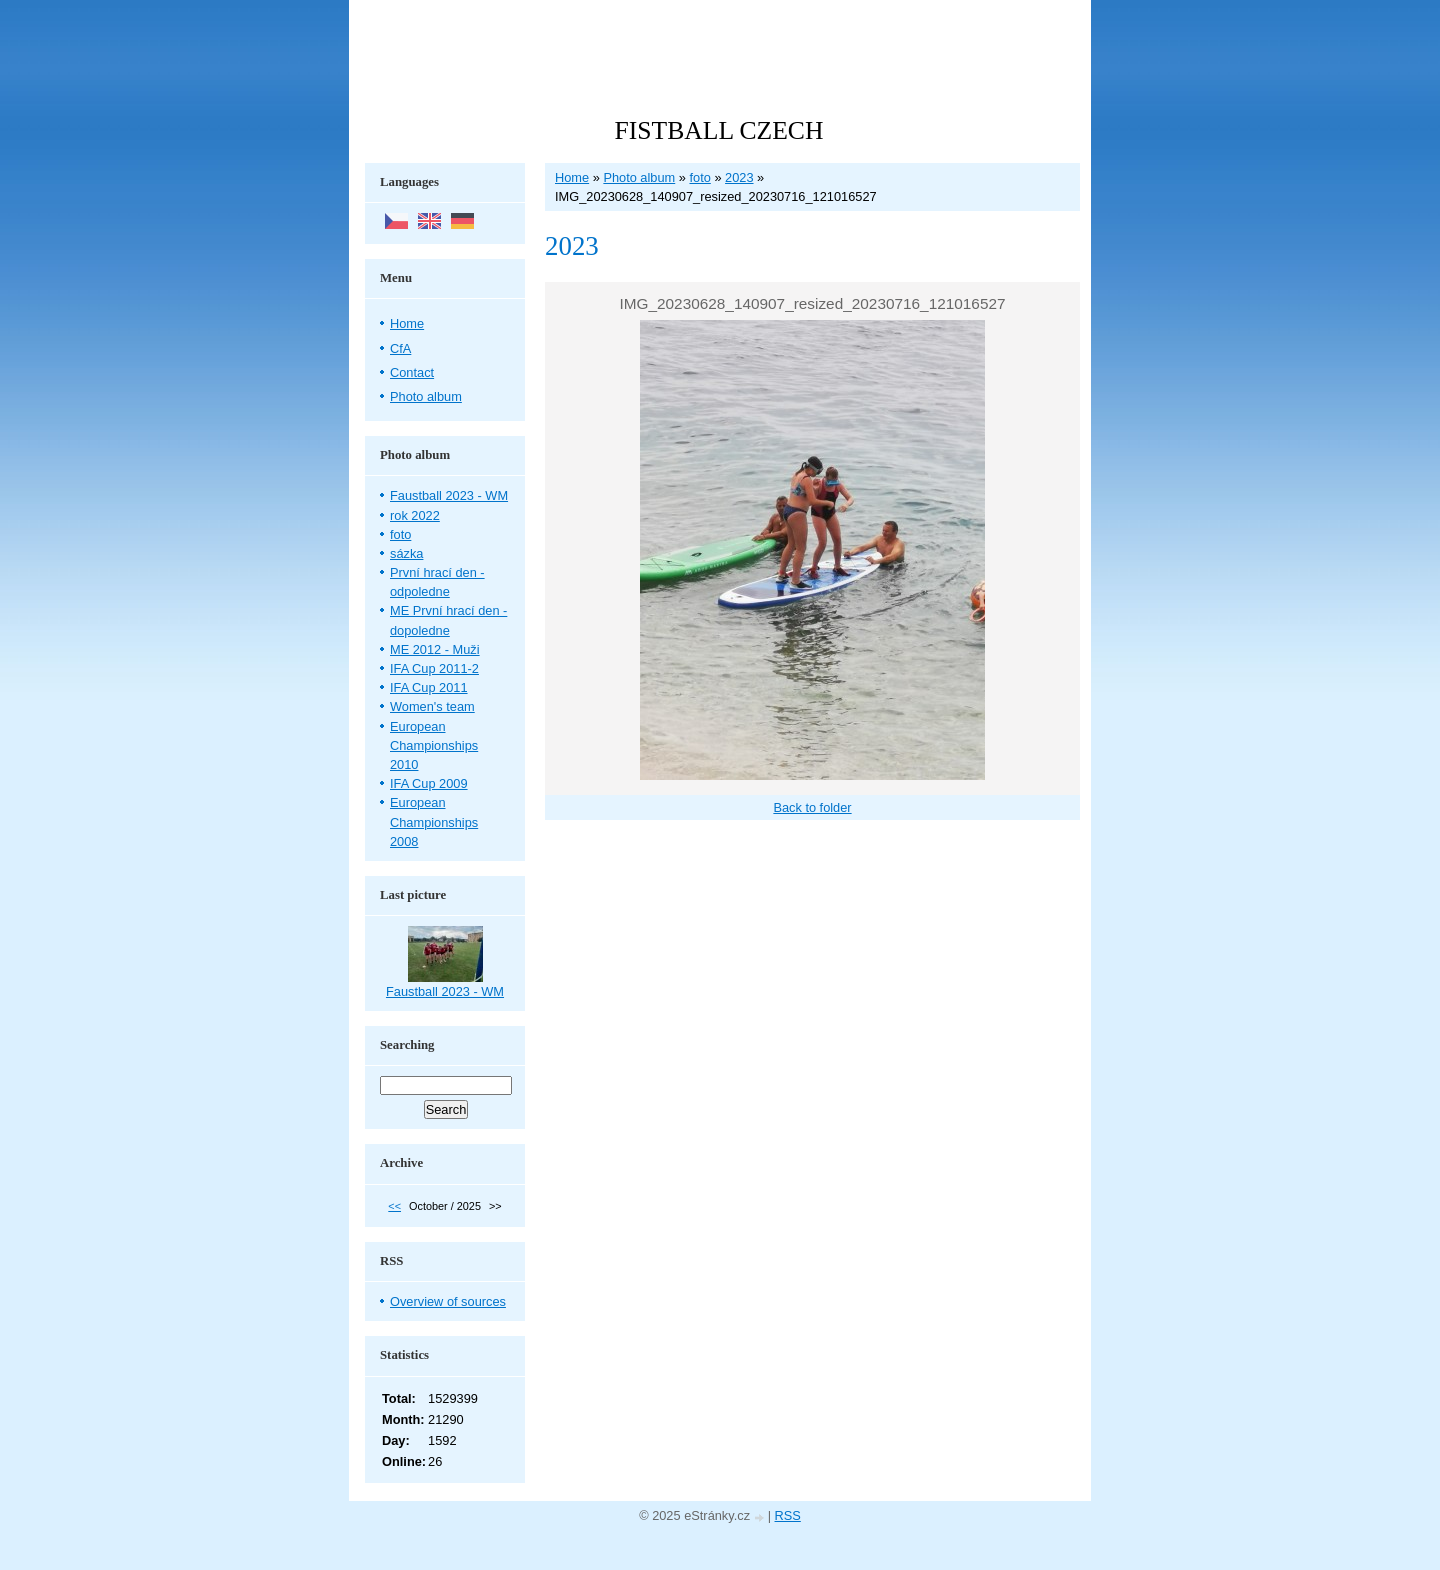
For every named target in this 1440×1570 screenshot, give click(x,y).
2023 (739, 177)
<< (394, 1206)
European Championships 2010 (434, 745)
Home (572, 177)
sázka (406, 553)
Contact (412, 372)
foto (699, 177)
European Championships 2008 (434, 821)
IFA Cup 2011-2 (434, 668)
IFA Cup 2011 (429, 687)
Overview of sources (448, 1301)
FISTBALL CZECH (719, 130)
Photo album (639, 177)
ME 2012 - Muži (435, 649)
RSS (788, 1515)
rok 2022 (415, 515)
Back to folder (812, 807)
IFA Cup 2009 (429, 783)
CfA (400, 348)
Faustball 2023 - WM (449, 495)
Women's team (432, 706)
